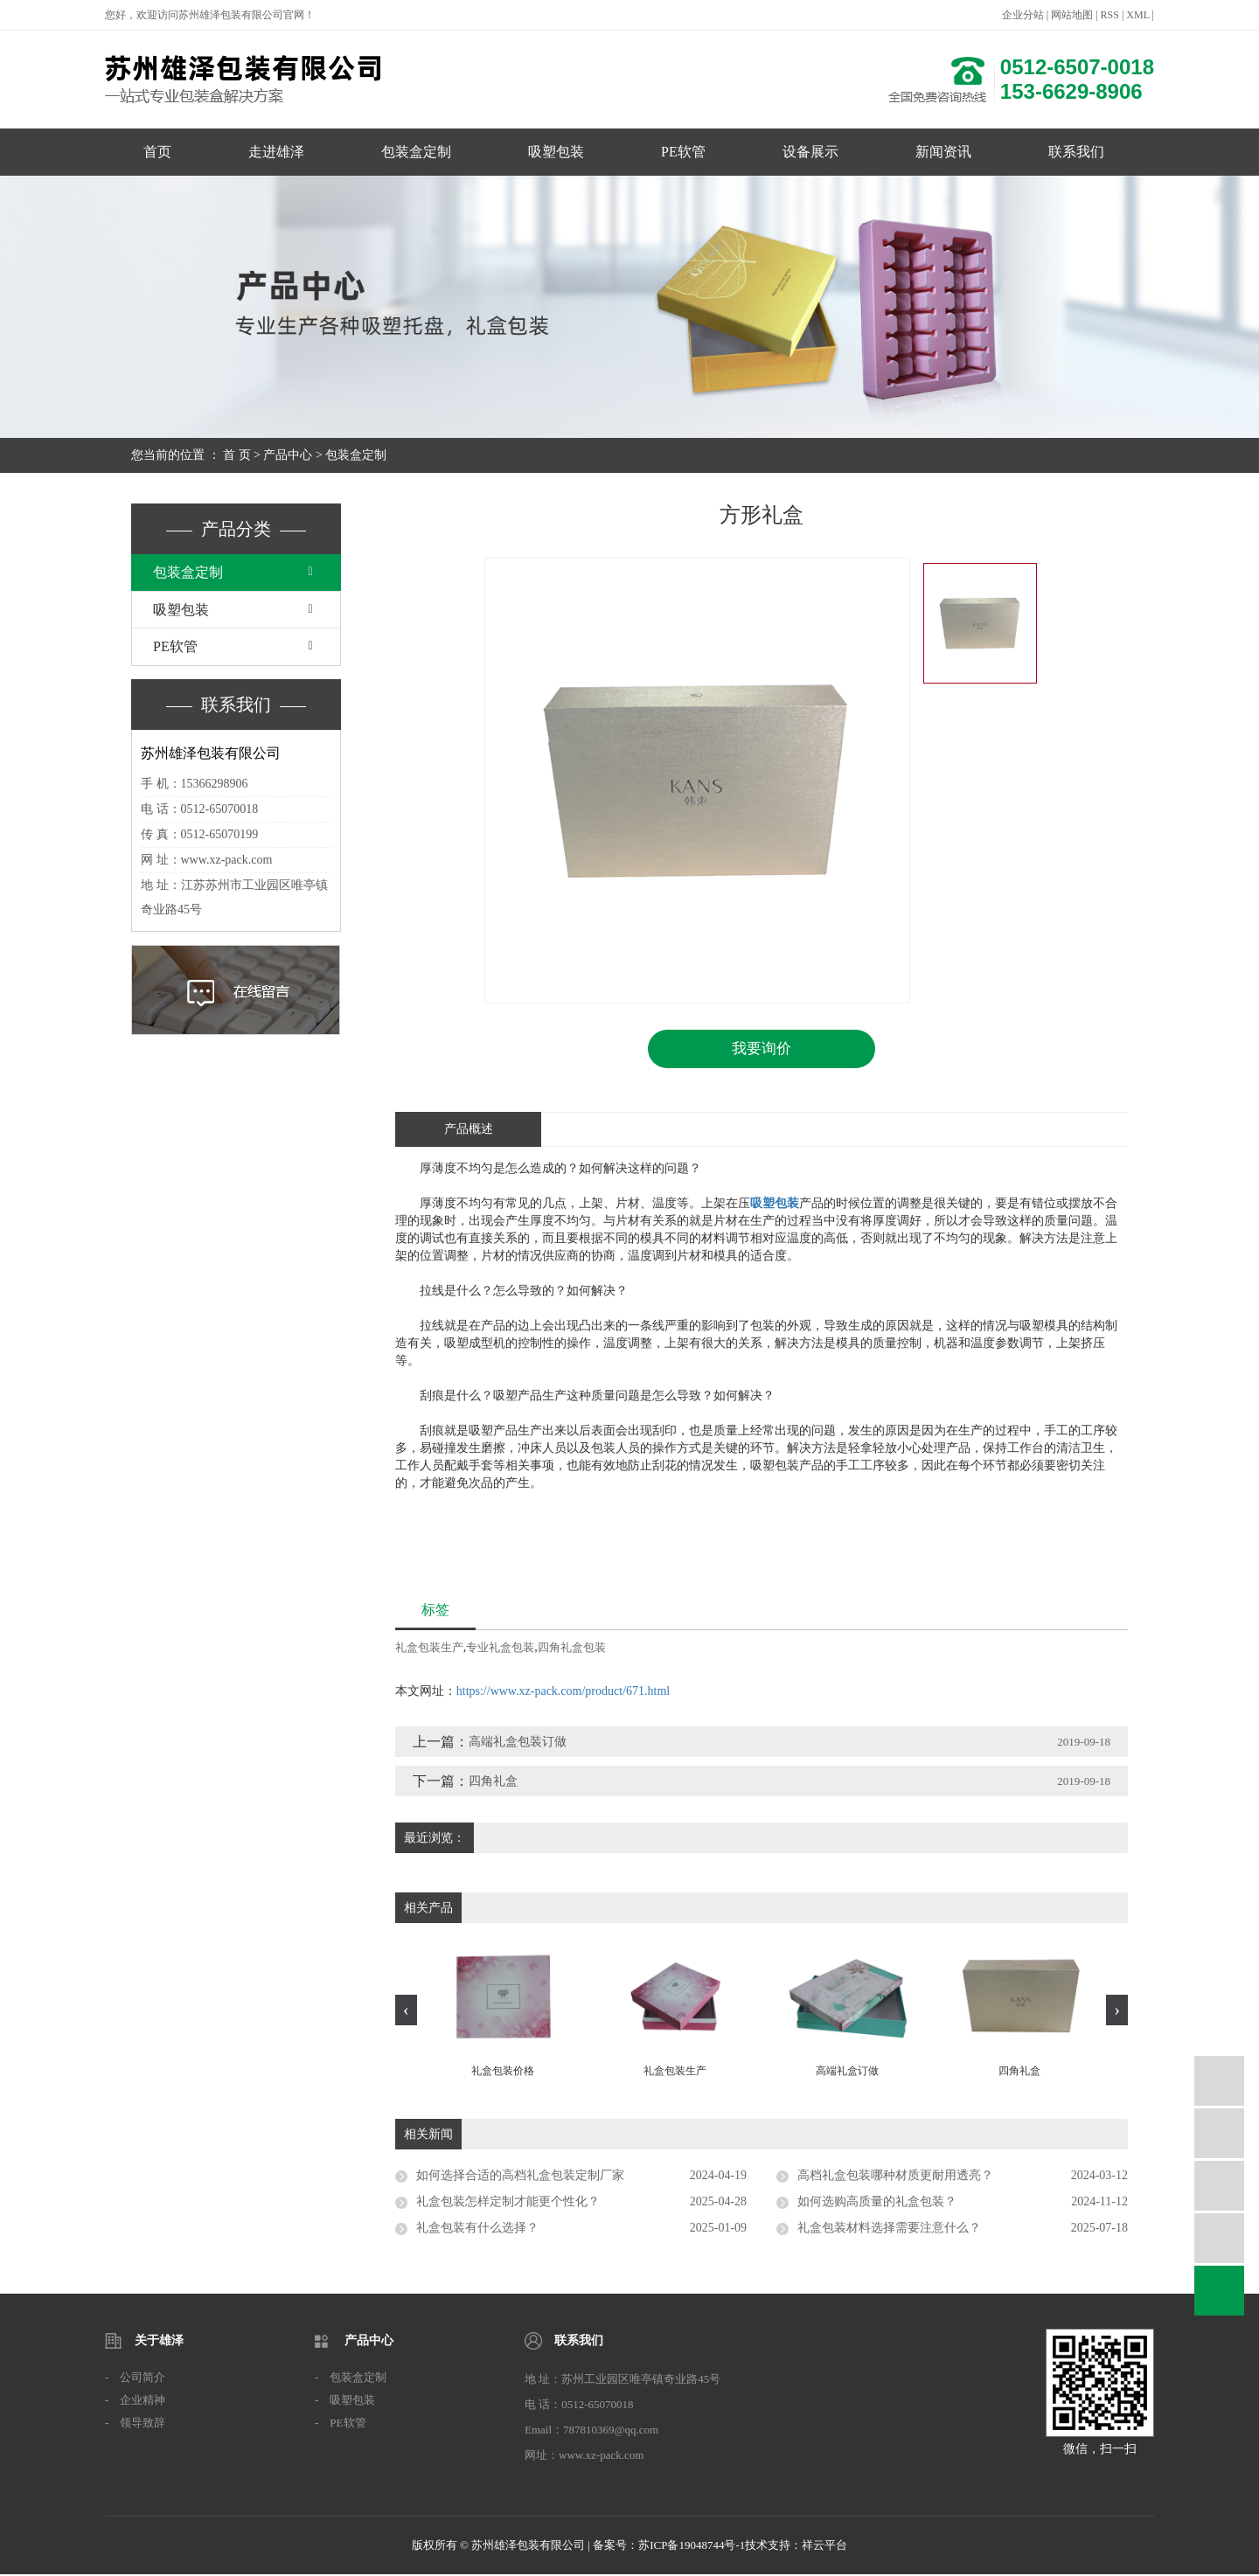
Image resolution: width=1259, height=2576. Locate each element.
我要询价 (761, 1049)
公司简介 (142, 2378)
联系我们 (1076, 151)
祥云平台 (824, 2546)
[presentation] (406, 2011)
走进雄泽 (276, 151)
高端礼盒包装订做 (518, 1742)
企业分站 (1023, 15)
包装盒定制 (416, 151)
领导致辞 (142, 2424)
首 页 (237, 455)
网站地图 (1072, 15)
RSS (1110, 15)
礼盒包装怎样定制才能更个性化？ (508, 2203)
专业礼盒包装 (500, 1648)
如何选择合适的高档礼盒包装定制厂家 (520, 2177)
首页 (157, 151)
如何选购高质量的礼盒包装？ (876, 2203)
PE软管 (683, 151)
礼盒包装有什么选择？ (477, 2229)
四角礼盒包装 (572, 1648)
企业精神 (142, 2401)
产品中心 (287, 455)
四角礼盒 (493, 1781)
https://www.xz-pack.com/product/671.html (563, 1691)
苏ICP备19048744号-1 (691, 2546)
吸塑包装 (556, 151)
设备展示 (810, 151)
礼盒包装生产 (429, 1648)
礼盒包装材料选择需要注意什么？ (889, 2229)
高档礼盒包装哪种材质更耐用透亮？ (895, 2177)
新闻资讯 (943, 151)
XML (1137, 15)
